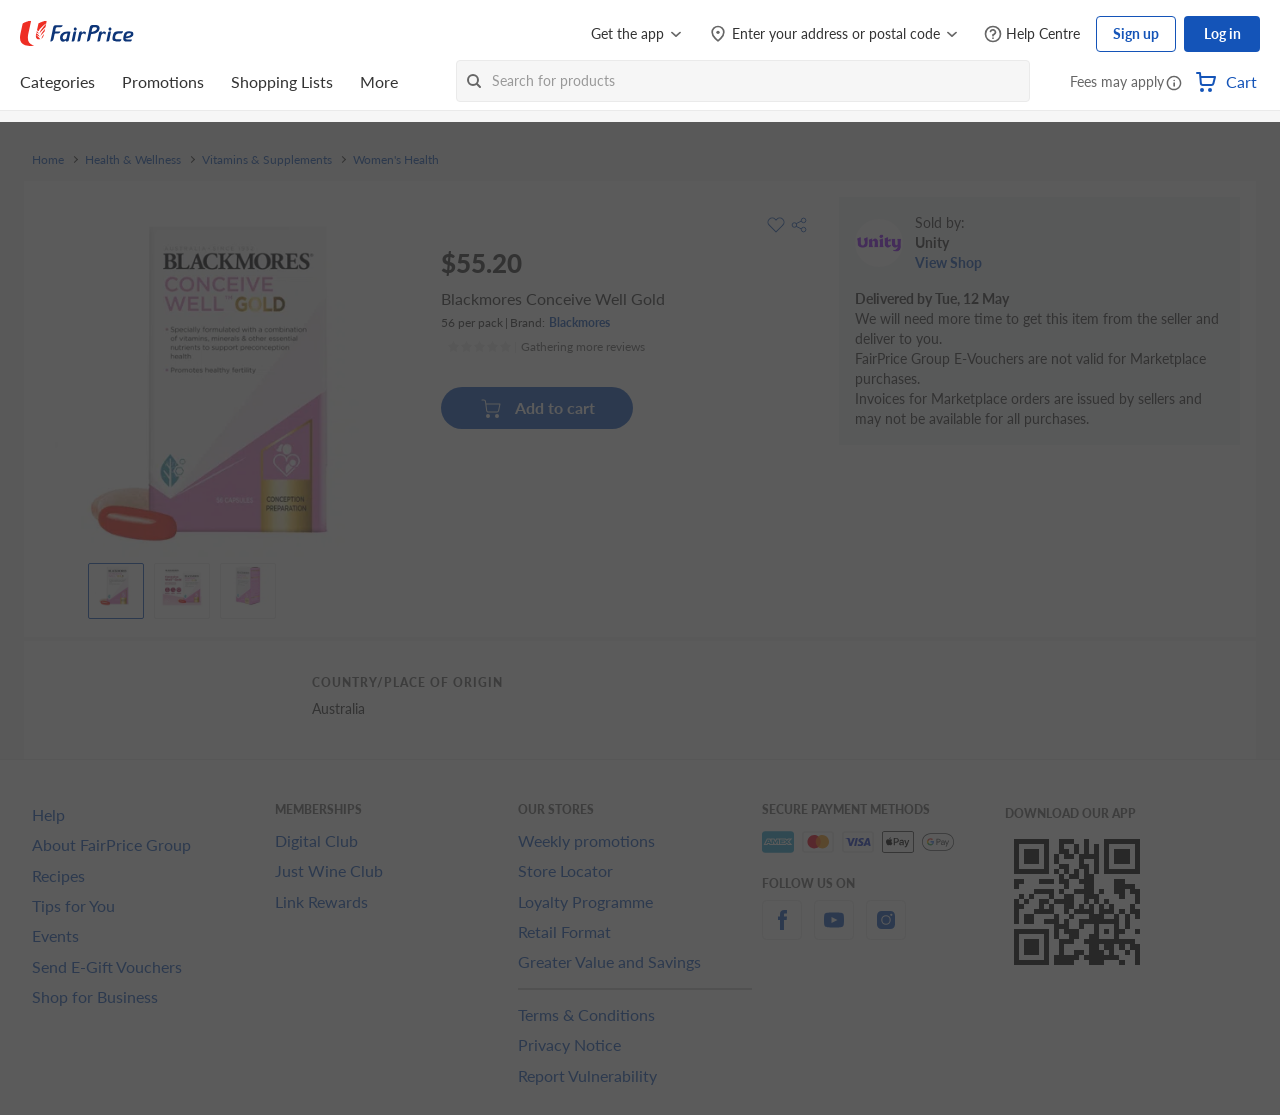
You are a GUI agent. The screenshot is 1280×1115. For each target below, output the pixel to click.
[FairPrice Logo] (77, 34)
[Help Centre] (1032, 34)
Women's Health (396, 160)
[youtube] (834, 931)
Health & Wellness (133, 160)
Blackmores (579, 322)
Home (48, 160)
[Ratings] (546, 347)
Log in (1222, 33)
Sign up (1136, 33)
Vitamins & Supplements (267, 160)
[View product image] (116, 586)
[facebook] (782, 931)
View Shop (948, 262)
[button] (1174, 84)
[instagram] (886, 931)
